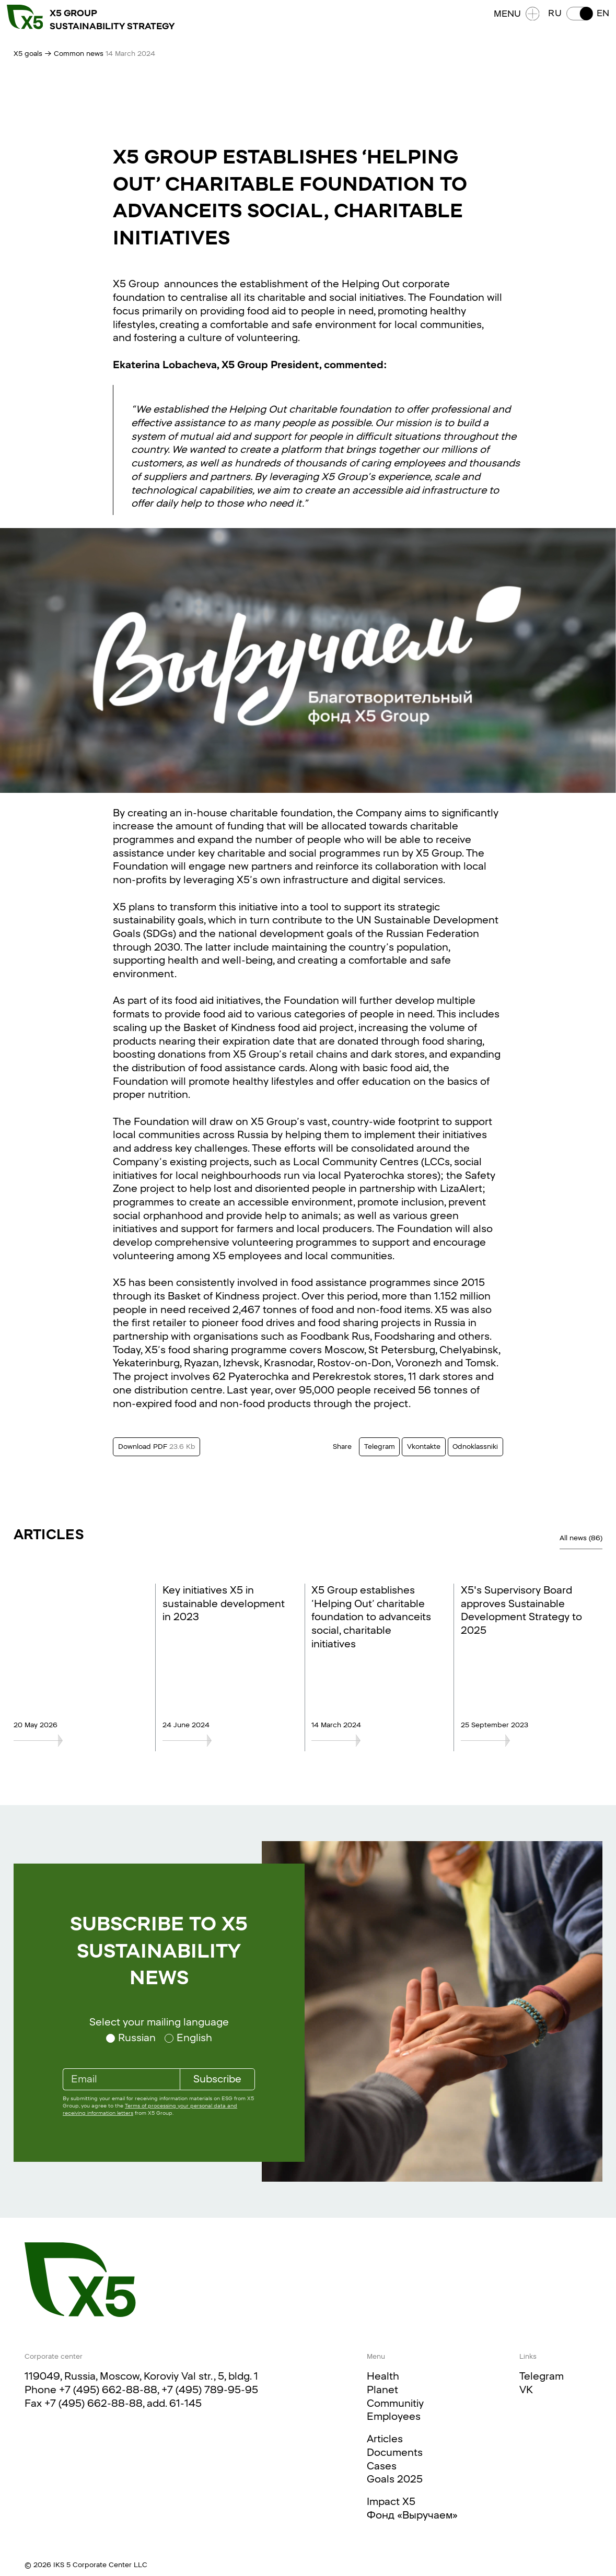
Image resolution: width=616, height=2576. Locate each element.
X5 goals (28, 53)
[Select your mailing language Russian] (131, 2038)
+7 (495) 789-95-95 (209, 2390)
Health (383, 2376)
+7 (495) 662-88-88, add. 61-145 (123, 2403)
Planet (382, 2390)
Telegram (541, 2376)
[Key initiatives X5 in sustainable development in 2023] (224, 1740)
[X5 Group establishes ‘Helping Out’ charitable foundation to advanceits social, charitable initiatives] (373, 1740)
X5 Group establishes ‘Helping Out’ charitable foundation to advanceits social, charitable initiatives (371, 1617)
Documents (395, 2452)
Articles (385, 2439)
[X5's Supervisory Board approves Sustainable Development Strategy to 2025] (523, 1740)
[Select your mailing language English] (188, 2038)
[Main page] (80, 2279)
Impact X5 (391, 2502)
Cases (382, 2466)
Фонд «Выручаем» (412, 2515)
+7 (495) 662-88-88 (108, 2390)
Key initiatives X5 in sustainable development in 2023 (223, 1603)
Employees (394, 2416)
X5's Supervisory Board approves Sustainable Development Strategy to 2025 (521, 1610)
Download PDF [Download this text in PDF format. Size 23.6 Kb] (156, 1446)
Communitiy (395, 2403)
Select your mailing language (159, 2022)
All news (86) (581, 1538)
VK (526, 2390)
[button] (571, 21)
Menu (509, 21)
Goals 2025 (395, 2479)
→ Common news (74, 53)
